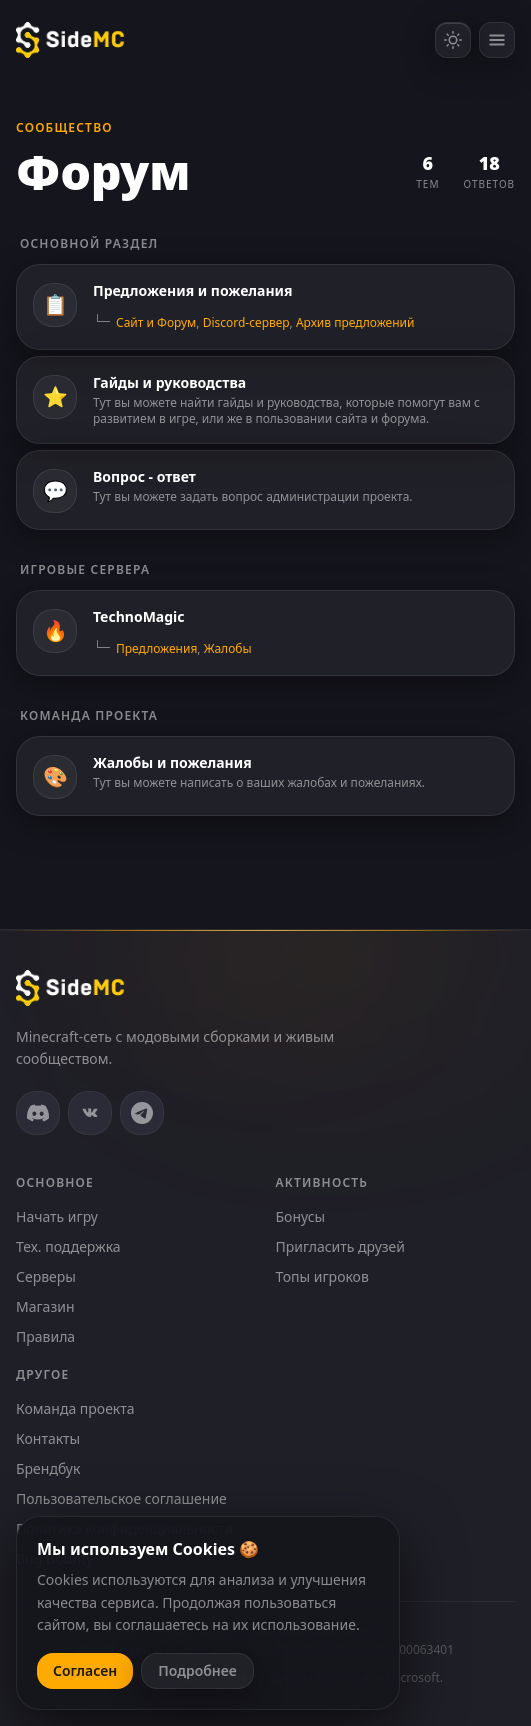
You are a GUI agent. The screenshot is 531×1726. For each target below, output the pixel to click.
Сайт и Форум (156, 322)
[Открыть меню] (497, 40)
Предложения (156, 648)
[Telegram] (142, 1113)
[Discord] (38, 1113)
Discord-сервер (246, 322)
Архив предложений (355, 322)
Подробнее (197, 1670)
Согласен (85, 1670)
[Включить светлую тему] (453, 40)
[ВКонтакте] (90, 1113)
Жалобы (228, 648)
